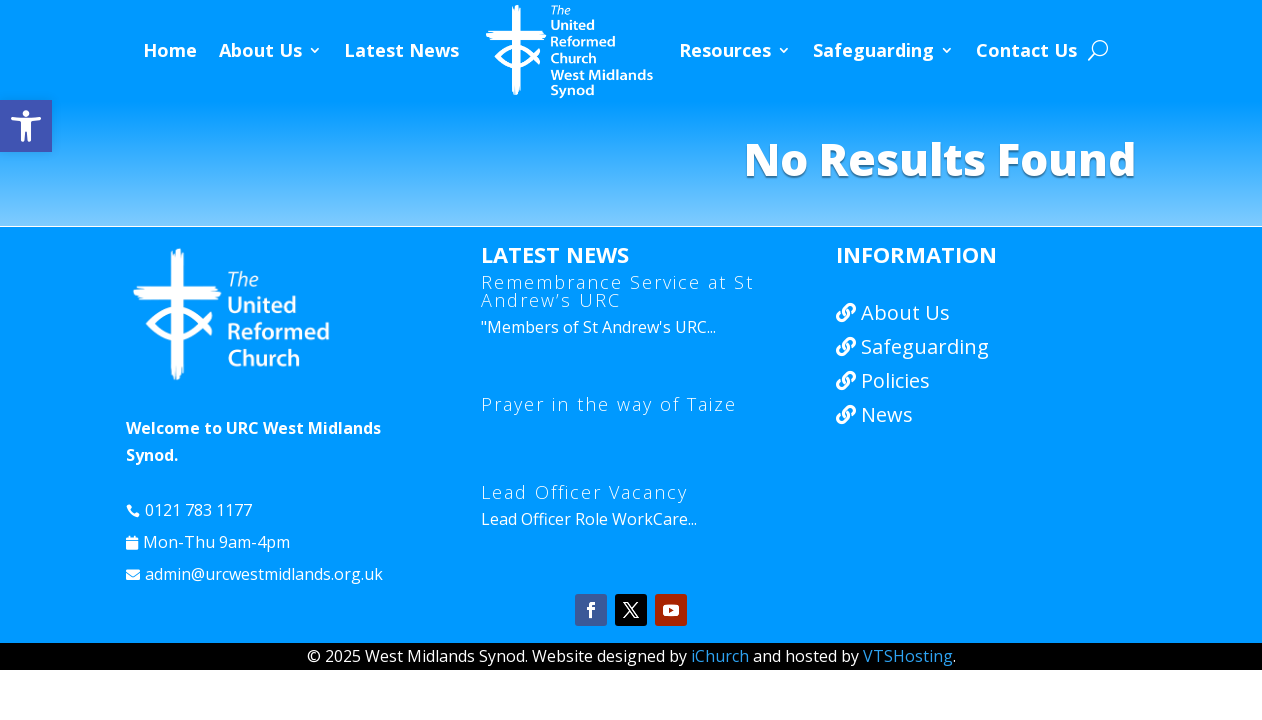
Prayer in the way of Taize (609, 404)
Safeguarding (873, 50)
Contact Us (1026, 50)
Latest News (401, 50)
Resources (725, 50)
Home (170, 50)
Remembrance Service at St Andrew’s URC (617, 291)
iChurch (720, 656)
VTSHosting (908, 656)
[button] (26, 126)
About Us (260, 50)
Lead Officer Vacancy (584, 492)
